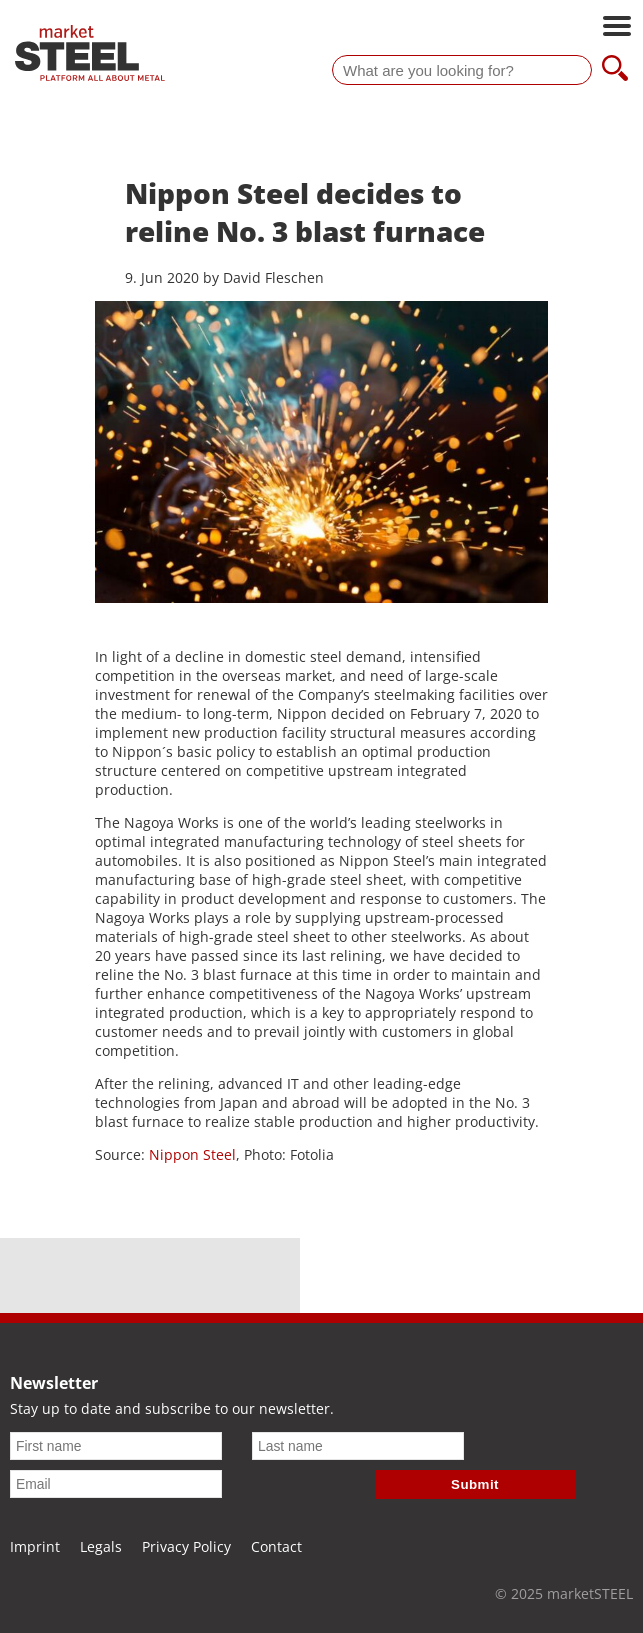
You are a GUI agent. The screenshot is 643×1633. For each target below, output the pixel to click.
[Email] (116, 1484)
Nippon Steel (192, 1154)
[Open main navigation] (617, 28)
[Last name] (358, 1446)
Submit (475, 1484)
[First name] (116, 1446)
